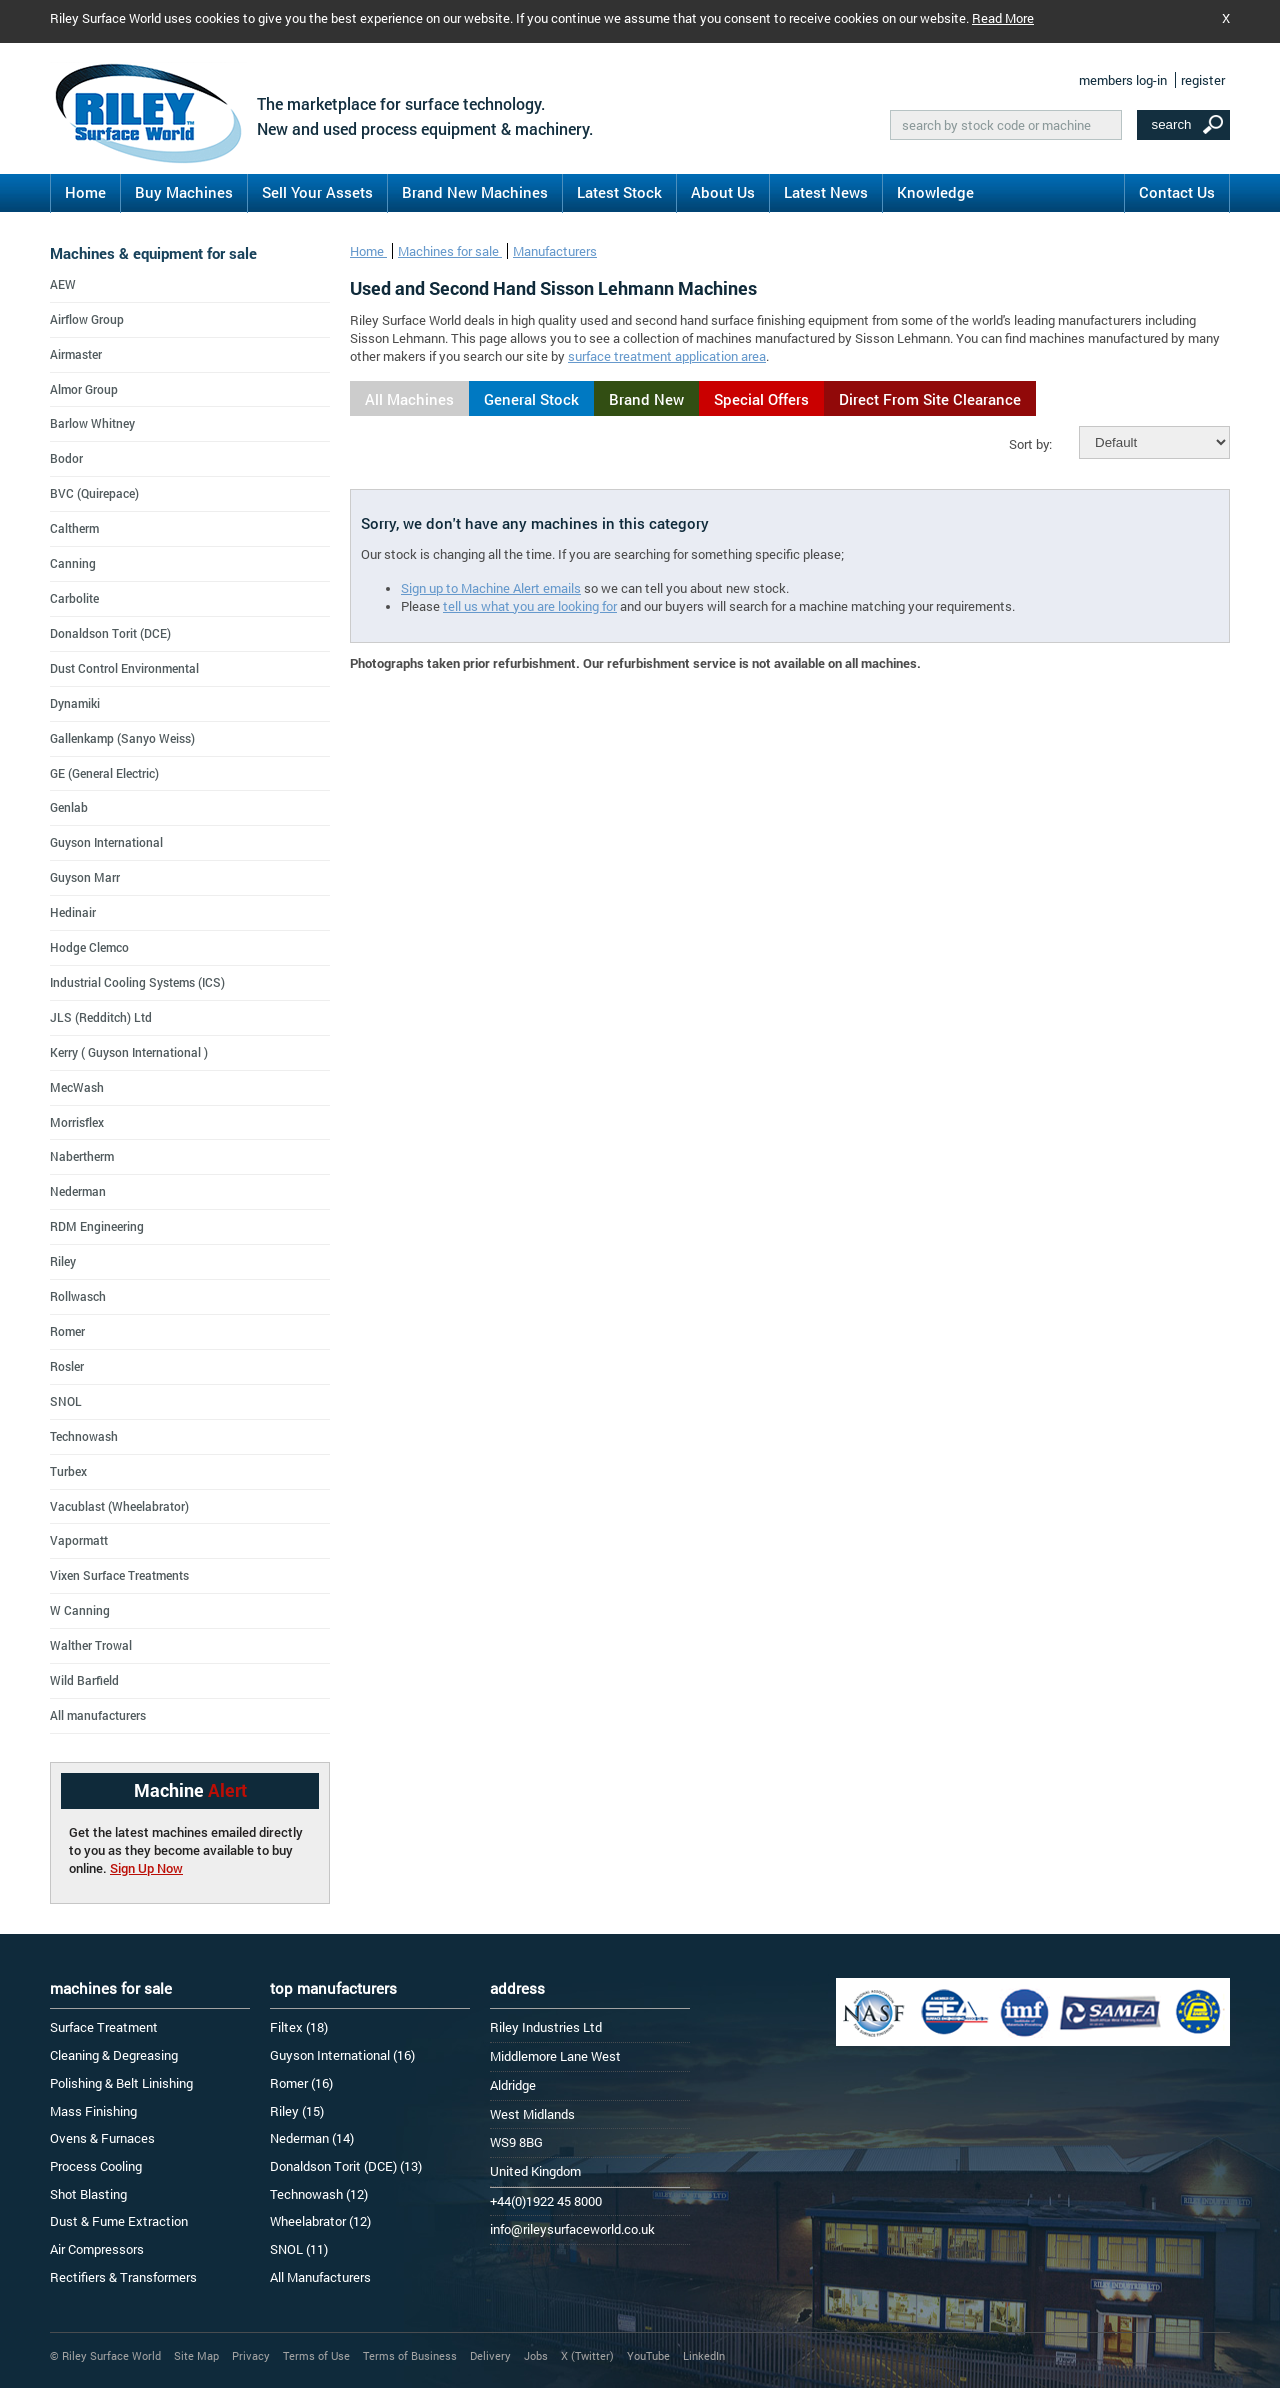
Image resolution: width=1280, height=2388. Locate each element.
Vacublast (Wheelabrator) (119, 1506)
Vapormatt (79, 1540)
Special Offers (761, 399)
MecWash (77, 1087)
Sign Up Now (146, 1868)
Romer (67, 1331)
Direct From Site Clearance (930, 399)
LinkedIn (704, 2355)
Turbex (68, 1471)
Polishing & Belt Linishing (121, 2083)
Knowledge (935, 192)
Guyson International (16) (342, 2055)
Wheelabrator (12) (320, 2221)
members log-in (1123, 80)
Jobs (536, 2355)
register (1203, 80)
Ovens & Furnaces (102, 2138)
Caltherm (74, 528)
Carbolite (74, 598)
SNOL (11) (299, 2249)
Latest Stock (619, 192)
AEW (63, 284)
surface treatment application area (667, 356)
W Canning (80, 1610)
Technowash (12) (319, 2194)
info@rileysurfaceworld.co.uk (572, 2229)
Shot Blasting (88, 2194)
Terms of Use (316, 2355)
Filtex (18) (299, 2027)
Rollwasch (78, 1296)
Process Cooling (96, 2166)
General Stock (531, 399)
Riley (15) (297, 2111)
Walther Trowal (91, 1645)
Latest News (826, 192)
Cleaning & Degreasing (114, 2055)
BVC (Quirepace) (94, 493)
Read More (1003, 18)
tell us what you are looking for (530, 606)
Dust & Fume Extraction (119, 2221)
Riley (63, 1261)
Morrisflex (77, 1122)
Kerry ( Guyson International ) (129, 1052)
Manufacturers (555, 251)
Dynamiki (75, 703)
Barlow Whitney (92, 423)
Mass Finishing (93, 2111)
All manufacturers (98, 1715)
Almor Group (84, 389)
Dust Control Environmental (124, 668)
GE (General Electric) (104, 773)
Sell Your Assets (317, 192)
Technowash (84, 1436)
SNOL (66, 1401)
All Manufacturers (320, 2277)
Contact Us (1177, 192)
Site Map (196, 2355)
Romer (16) (301, 2083)
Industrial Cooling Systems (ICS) (137, 982)
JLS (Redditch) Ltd (101, 1017)
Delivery (490, 2355)
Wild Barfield (84, 1680)
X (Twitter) (587, 2355)
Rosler (67, 1366)
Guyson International (106, 842)
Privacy (251, 2355)
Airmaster (76, 354)
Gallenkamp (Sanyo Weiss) (122, 738)
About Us (723, 192)
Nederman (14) (312, 2138)
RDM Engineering (97, 1226)
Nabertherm (82, 1156)
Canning (73, 563)
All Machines (409, 399)
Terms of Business (410, 2355)
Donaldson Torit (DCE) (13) (346, 2166)
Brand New (646, 399)
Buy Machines (184, 192)
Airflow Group (87, 319)
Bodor (66, 458)
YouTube (648, 2355)
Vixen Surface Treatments (119, 1575)
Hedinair (73, 912)
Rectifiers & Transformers (123, 2277)
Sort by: (1030, 444)
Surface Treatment (104, 2027)
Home (85, 192)
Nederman (78, 1191)
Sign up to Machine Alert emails (491, 588)
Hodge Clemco (89, 947)
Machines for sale (450, 251)
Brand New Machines (475, 192)
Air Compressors (97, 2249)
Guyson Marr (85, 877)
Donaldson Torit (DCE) (110, 633)
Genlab (69, 807)
